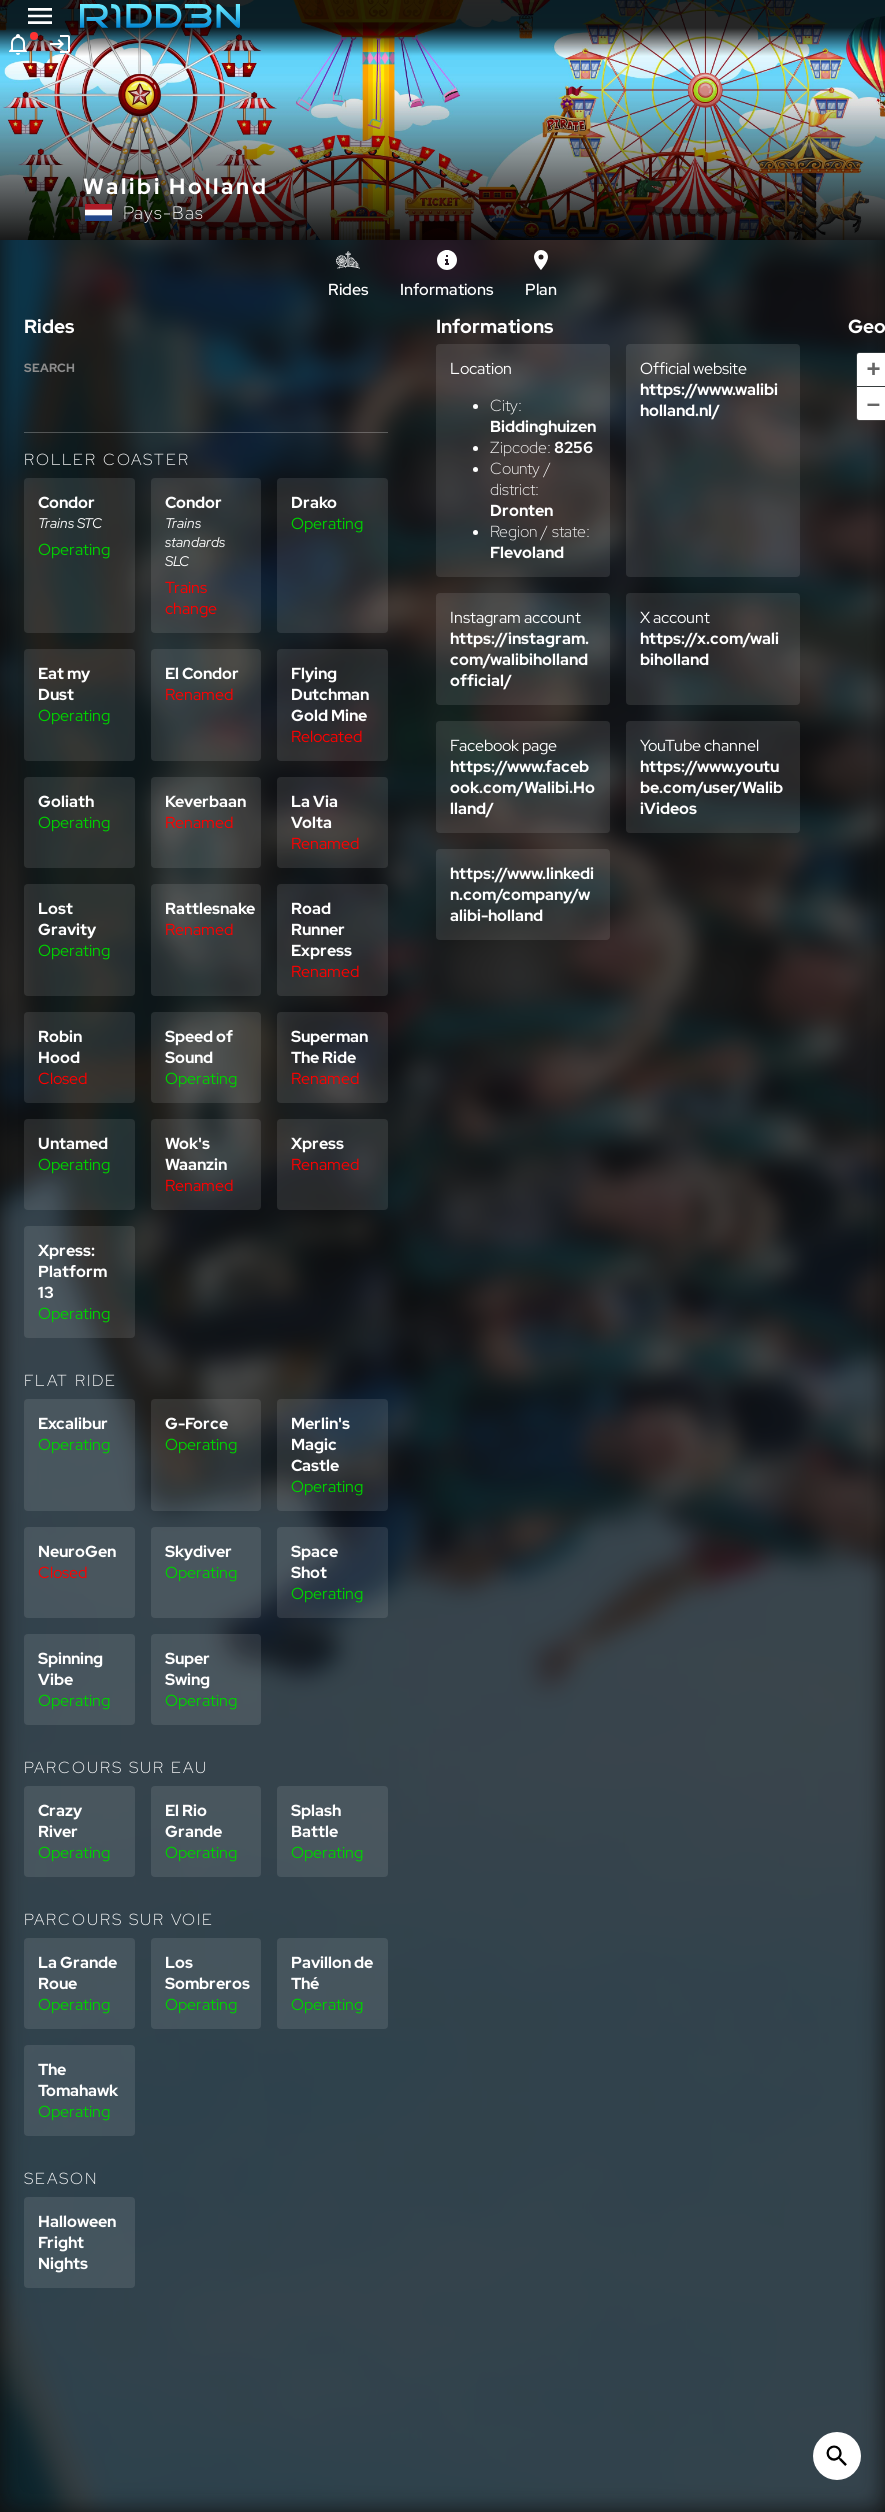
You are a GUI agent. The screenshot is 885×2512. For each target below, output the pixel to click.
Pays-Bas (163, 212)
